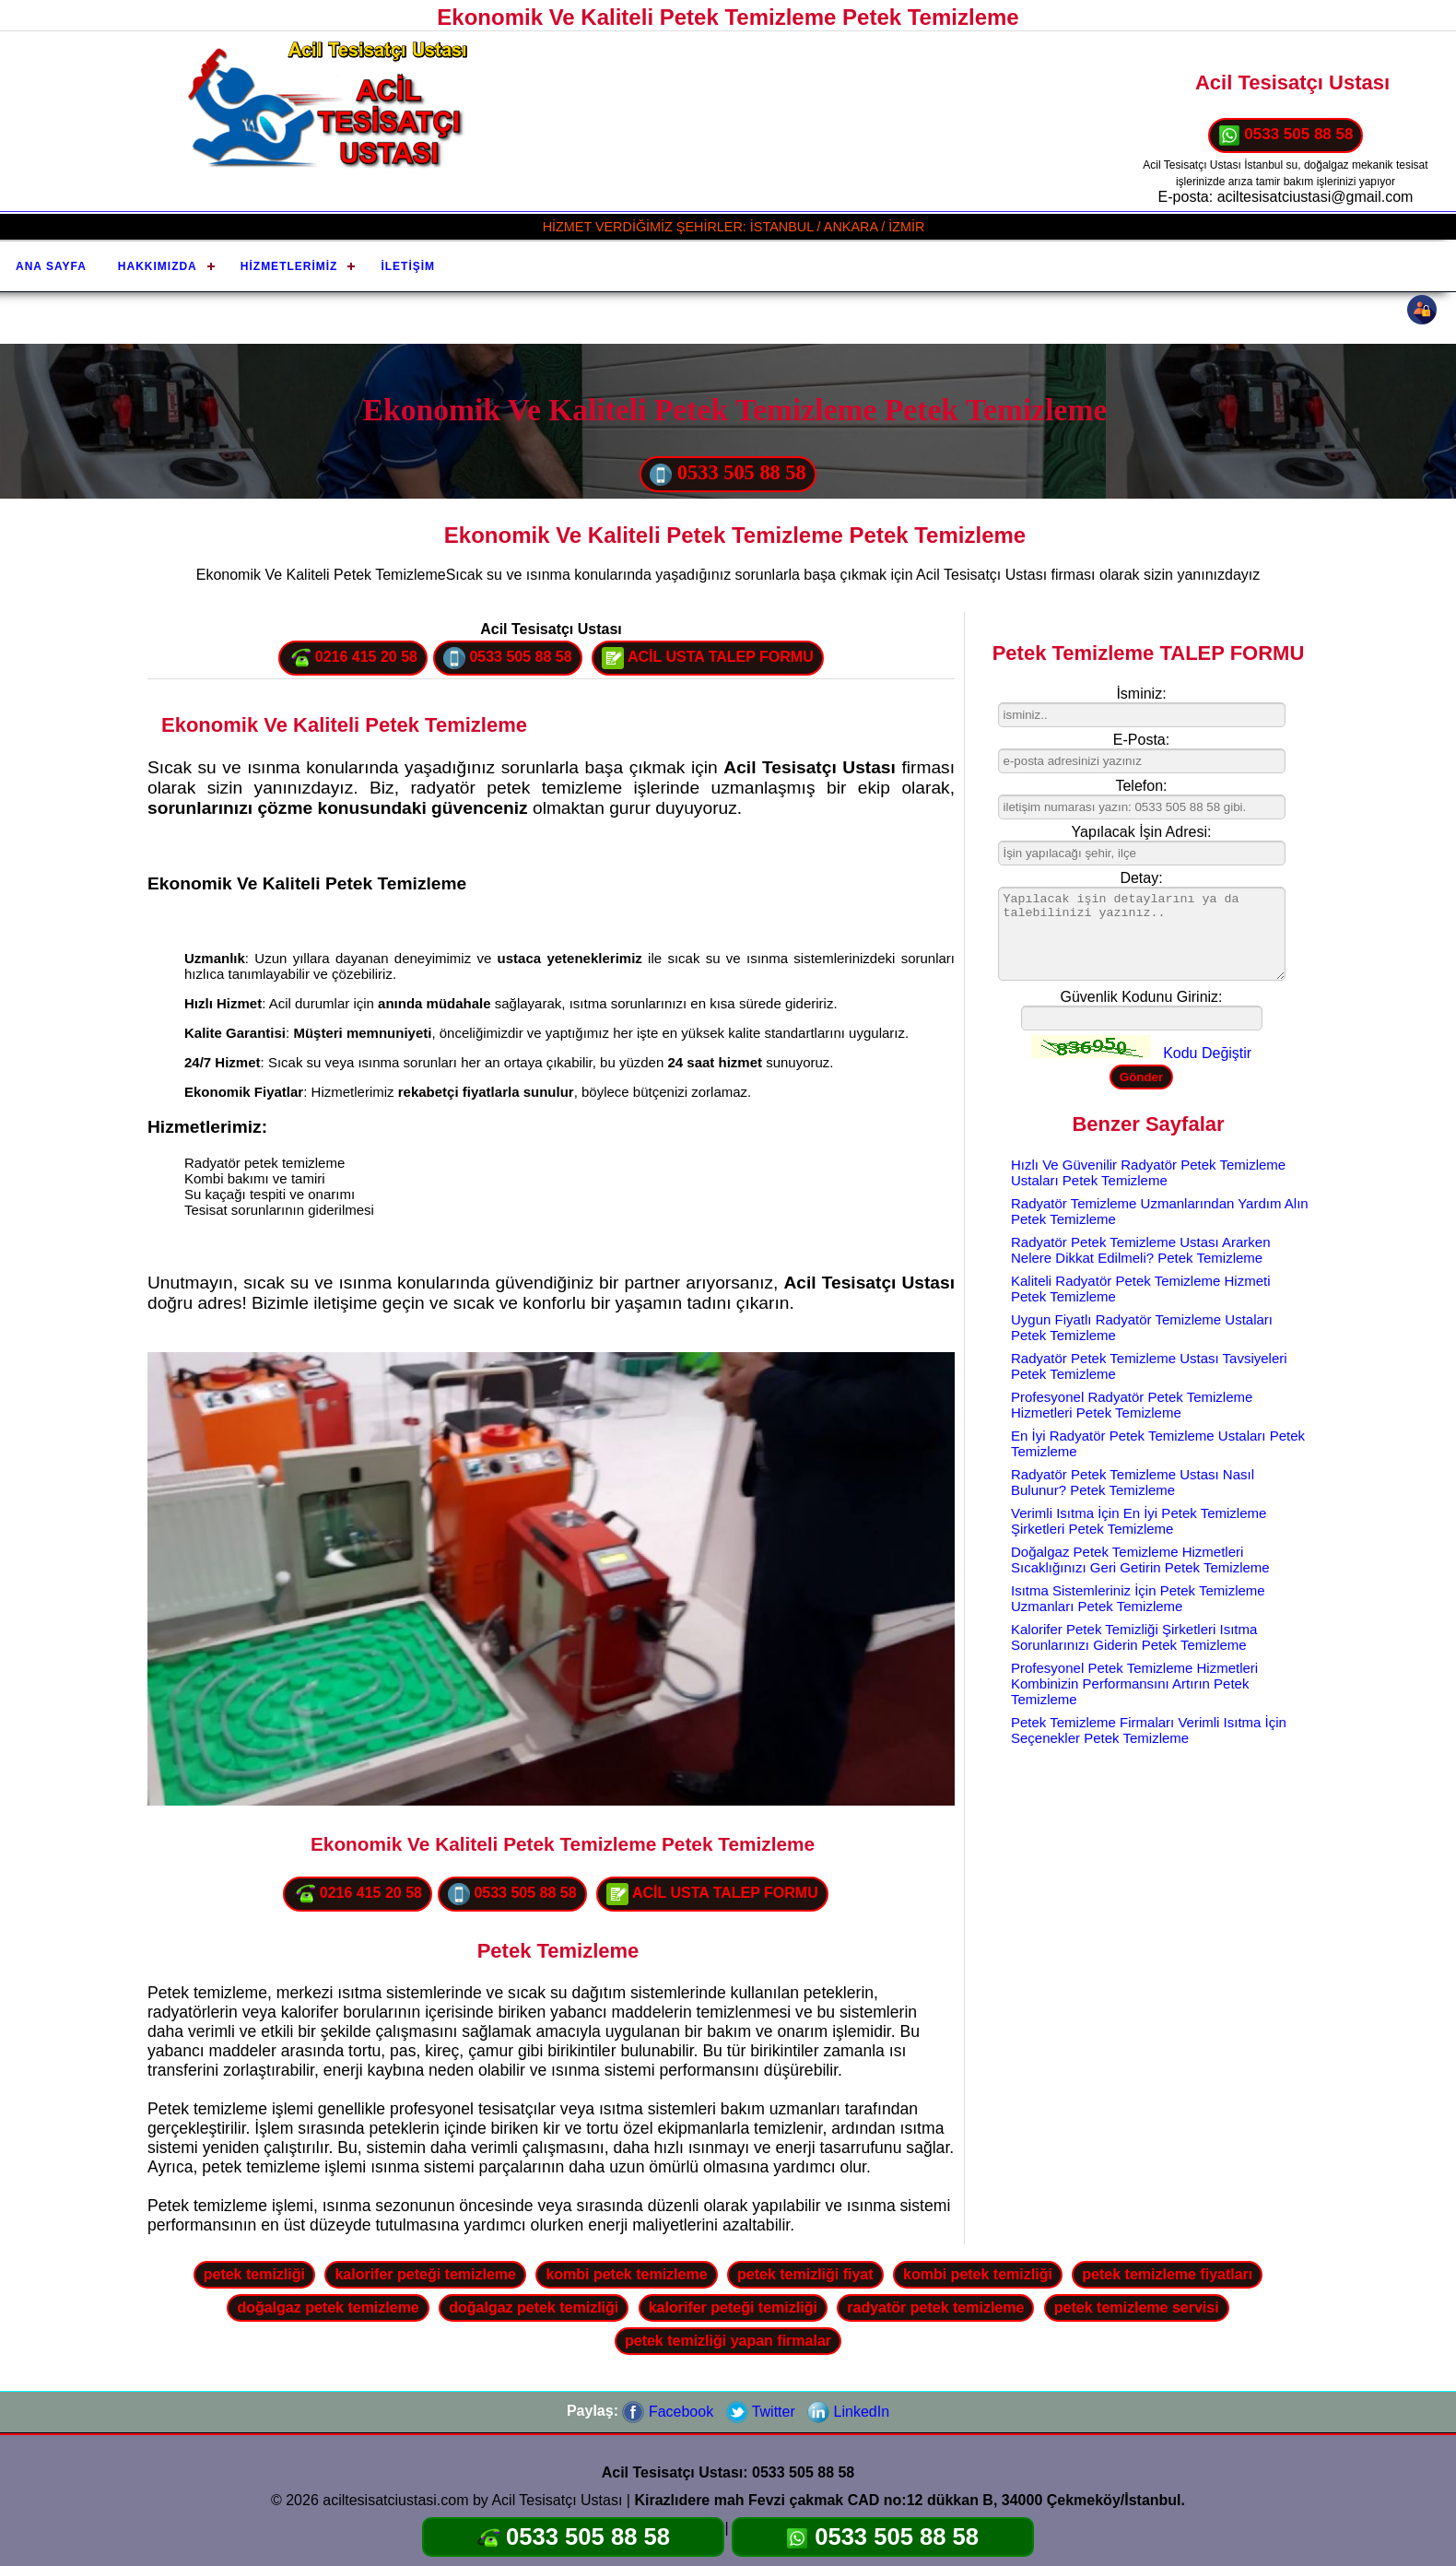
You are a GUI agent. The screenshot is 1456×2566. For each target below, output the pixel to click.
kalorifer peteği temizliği (733, 2307)
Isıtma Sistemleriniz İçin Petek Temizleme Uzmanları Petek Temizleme (1138, 1598)
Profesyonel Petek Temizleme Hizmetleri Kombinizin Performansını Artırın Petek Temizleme (1134, 1683)
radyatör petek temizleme (935, 2307)
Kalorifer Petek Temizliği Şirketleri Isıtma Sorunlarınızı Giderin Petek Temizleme (1134, 1637)
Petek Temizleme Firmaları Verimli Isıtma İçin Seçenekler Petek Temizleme (1148, 1730)
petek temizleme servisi (1136, 2307)
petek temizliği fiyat (805, 2274)
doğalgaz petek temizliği (533, 2307)
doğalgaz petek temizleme (327, 2307)
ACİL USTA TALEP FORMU (708, 658)
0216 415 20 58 (352, 658)
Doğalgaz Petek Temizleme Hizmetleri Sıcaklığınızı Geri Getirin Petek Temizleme (1140, 1559)
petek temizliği (254, 2274)
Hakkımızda (157, 266)
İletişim (408, 266)
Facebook (667, 2411)
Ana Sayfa (51, 266)
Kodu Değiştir (1207, 1053)
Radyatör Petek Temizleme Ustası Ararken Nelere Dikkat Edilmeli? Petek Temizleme (1141, 1249)
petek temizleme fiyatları (1167, 2274)
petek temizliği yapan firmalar (728, 2340)
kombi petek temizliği (977, 2274)
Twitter (760, 2411)
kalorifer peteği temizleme (425, 2274)
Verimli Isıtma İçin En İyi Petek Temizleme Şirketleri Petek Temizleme (1138, 1520)
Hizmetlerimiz (289, 266)
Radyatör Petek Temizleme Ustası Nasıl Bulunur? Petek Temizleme (1132, 1482)
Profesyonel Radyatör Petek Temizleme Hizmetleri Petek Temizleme (1131, 1404)
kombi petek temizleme (626, 2274)
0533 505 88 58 (1286, 135)
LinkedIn (848, 2411)
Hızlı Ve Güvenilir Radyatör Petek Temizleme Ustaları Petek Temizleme (1148, 1172)
